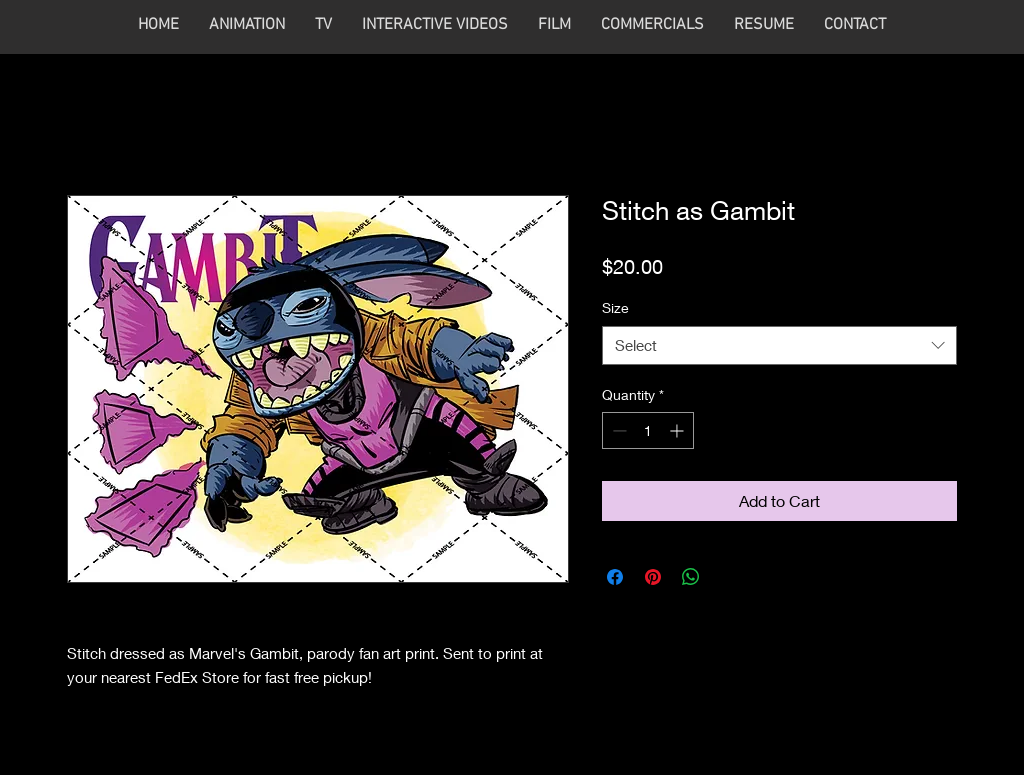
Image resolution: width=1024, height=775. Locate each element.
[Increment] (678, 430)
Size (615, 307)
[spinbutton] (648, 430)
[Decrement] (617, 430)
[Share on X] (729, 577)
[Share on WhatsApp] (691, 577)
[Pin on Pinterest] (653, 577)
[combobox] (779, 345)
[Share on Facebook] (615, 577)
